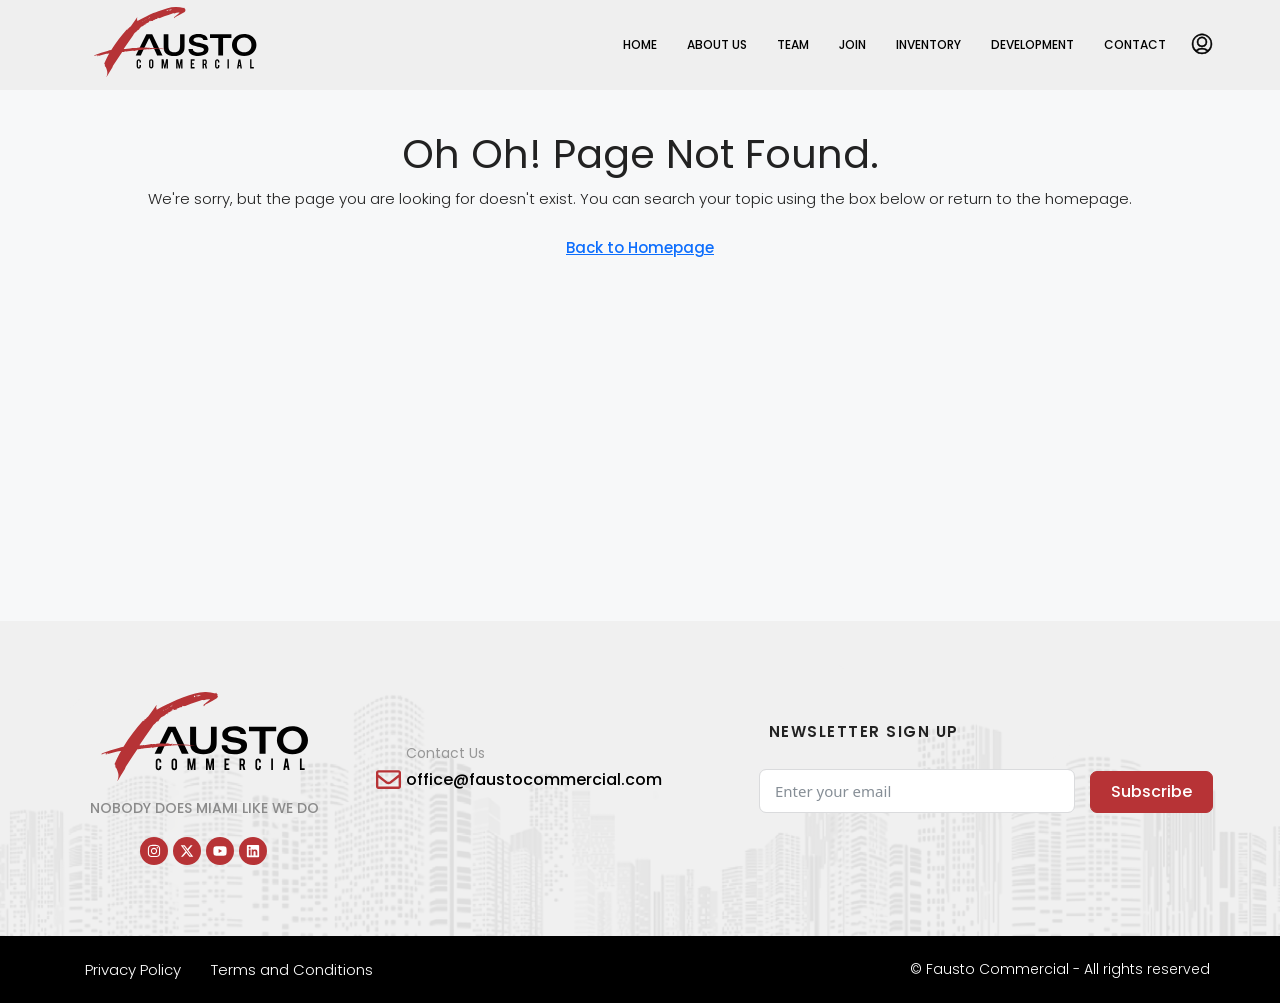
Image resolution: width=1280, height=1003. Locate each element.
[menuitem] (1202, 45)
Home (640, 44)
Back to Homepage (640, 247)
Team (793, 44)
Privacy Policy (133, 969)
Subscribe (1151, 791)
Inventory (928, 44)
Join (852, 44)
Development (1032, 44)
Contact (1135, 44)
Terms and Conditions (292, 969)
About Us (717, 44)
